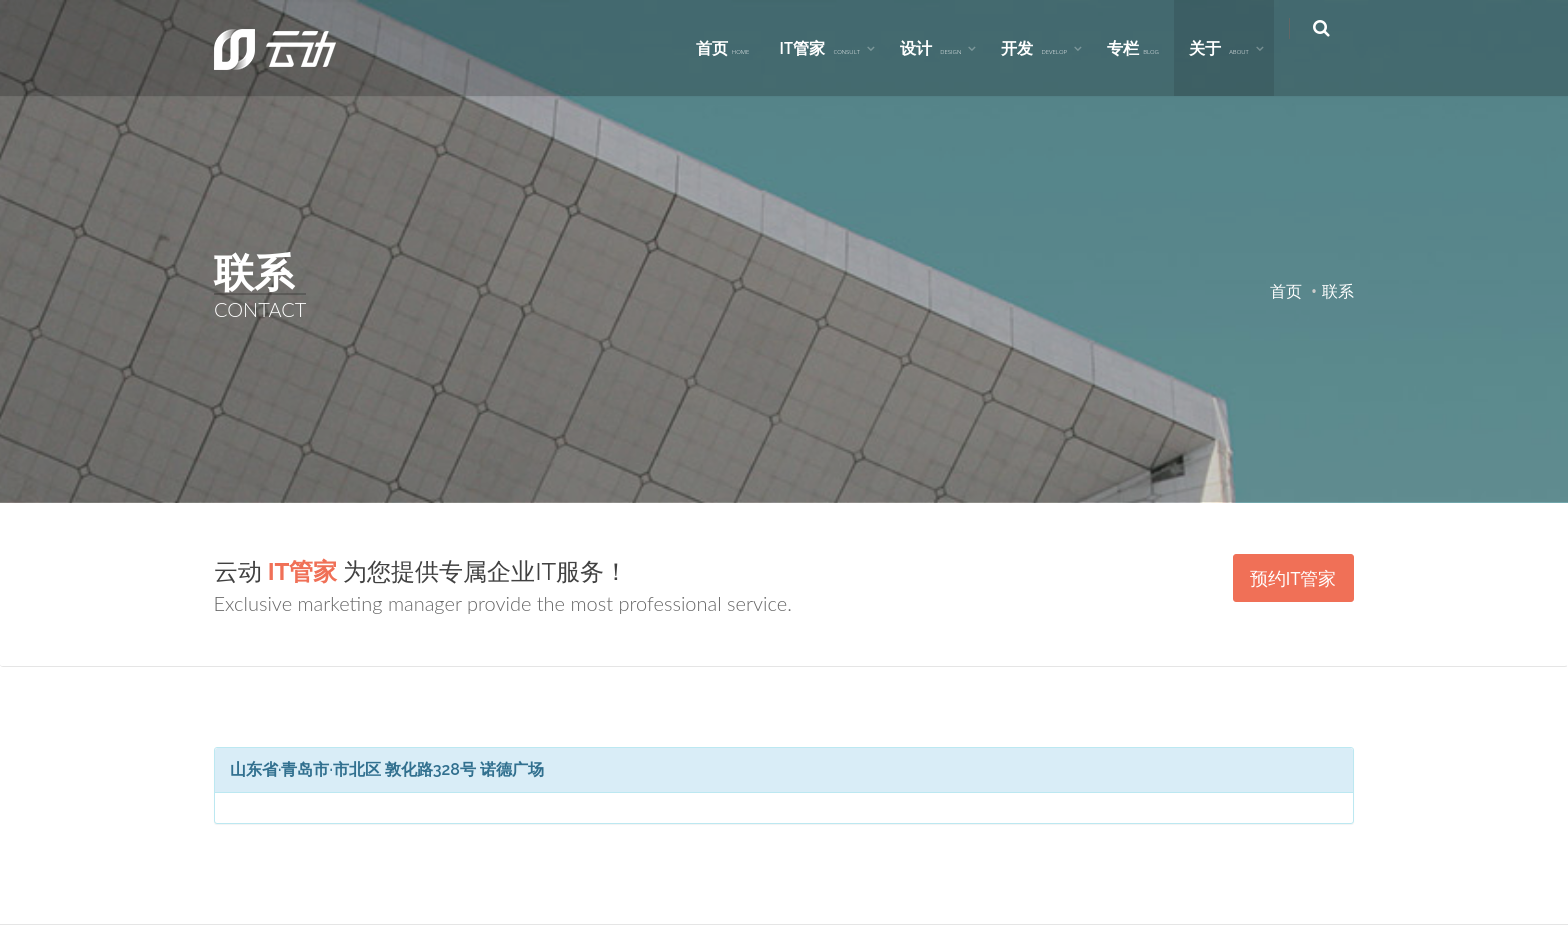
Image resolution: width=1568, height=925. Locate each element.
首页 (736, 48)
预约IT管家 (1293, 578)
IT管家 (833, 48)
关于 (1232, 48)
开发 (1048, 48)
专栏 (1146, 48)
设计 (943, 48)
